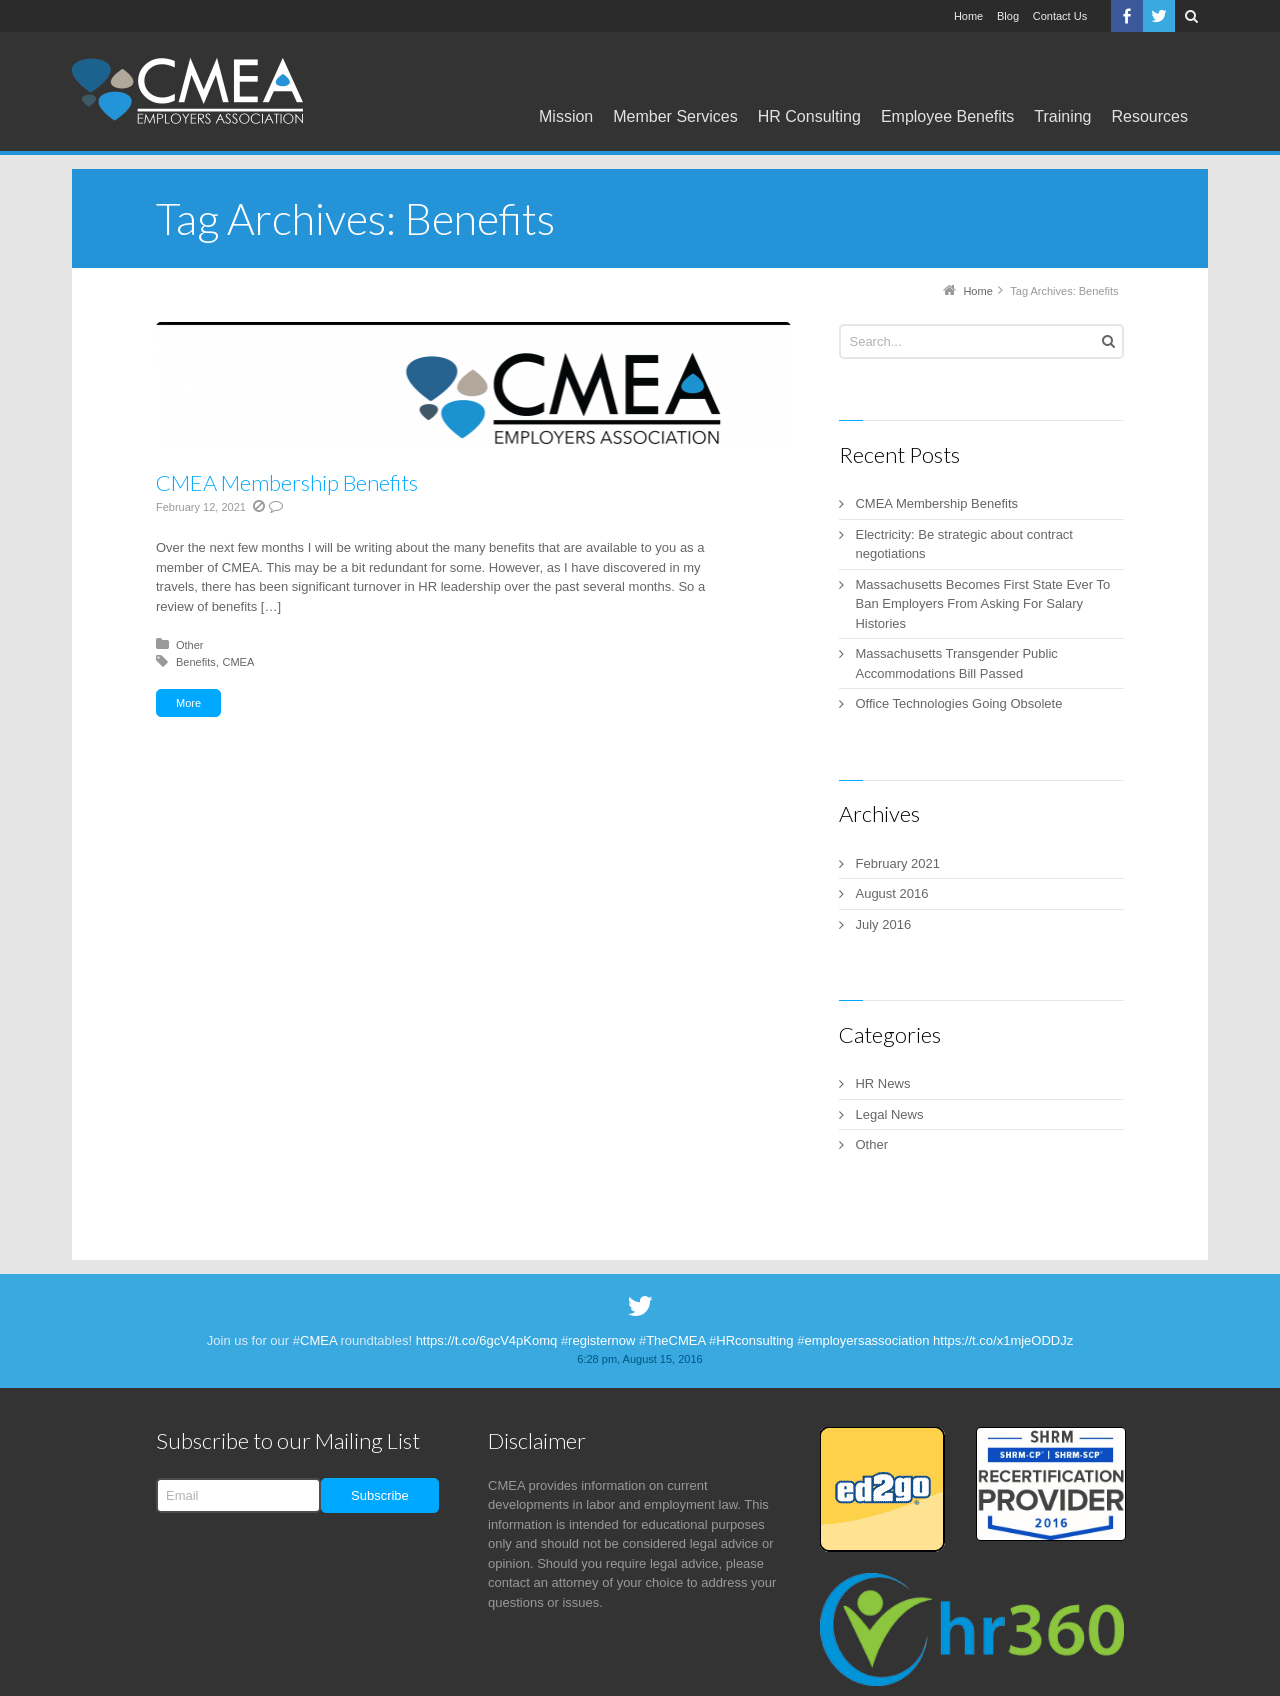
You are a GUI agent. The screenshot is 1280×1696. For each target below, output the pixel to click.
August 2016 (891, 893)
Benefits (196, 662)
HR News (882, 1083)
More (188, 703)
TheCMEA (675, 1340)
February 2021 (897, 863)
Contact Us (1060, 16)
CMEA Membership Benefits (287, 482)
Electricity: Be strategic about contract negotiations (963, 544)
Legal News (889, 1114)
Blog (1008, 16)
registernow (601, 1340)
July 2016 (883, 924)
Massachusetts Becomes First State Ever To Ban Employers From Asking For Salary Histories (982, 604)
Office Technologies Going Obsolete (958, 703)
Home (968, 16)
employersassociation (866, 1340)
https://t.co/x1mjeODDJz (1003, 1340)
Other (190, 645)
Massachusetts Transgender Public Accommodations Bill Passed (956, 663)
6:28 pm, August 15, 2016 (639, 1359)
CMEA (238, 662)
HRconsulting (754, 1340)
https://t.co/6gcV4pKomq (487, 1340)
